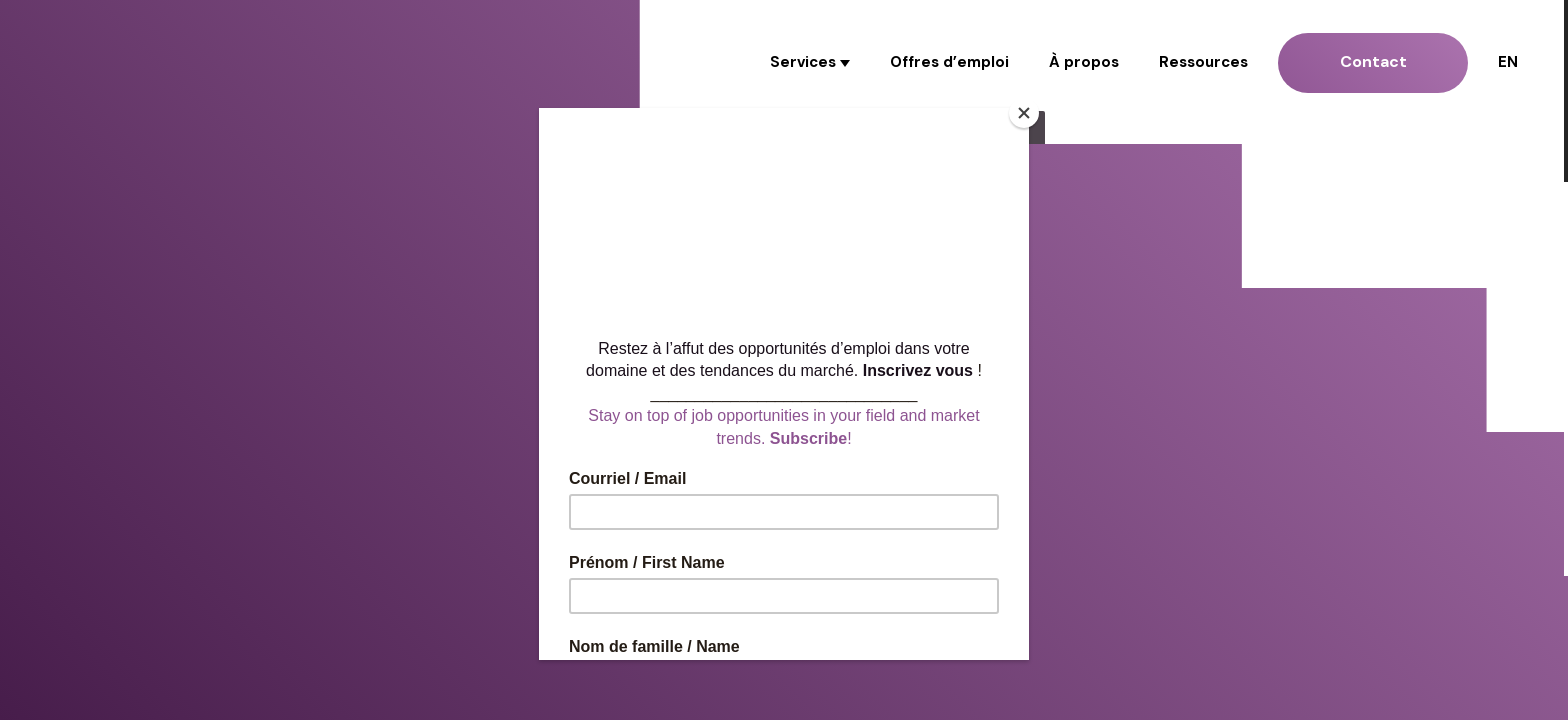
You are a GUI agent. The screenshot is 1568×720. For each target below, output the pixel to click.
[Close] (1024, 113)
